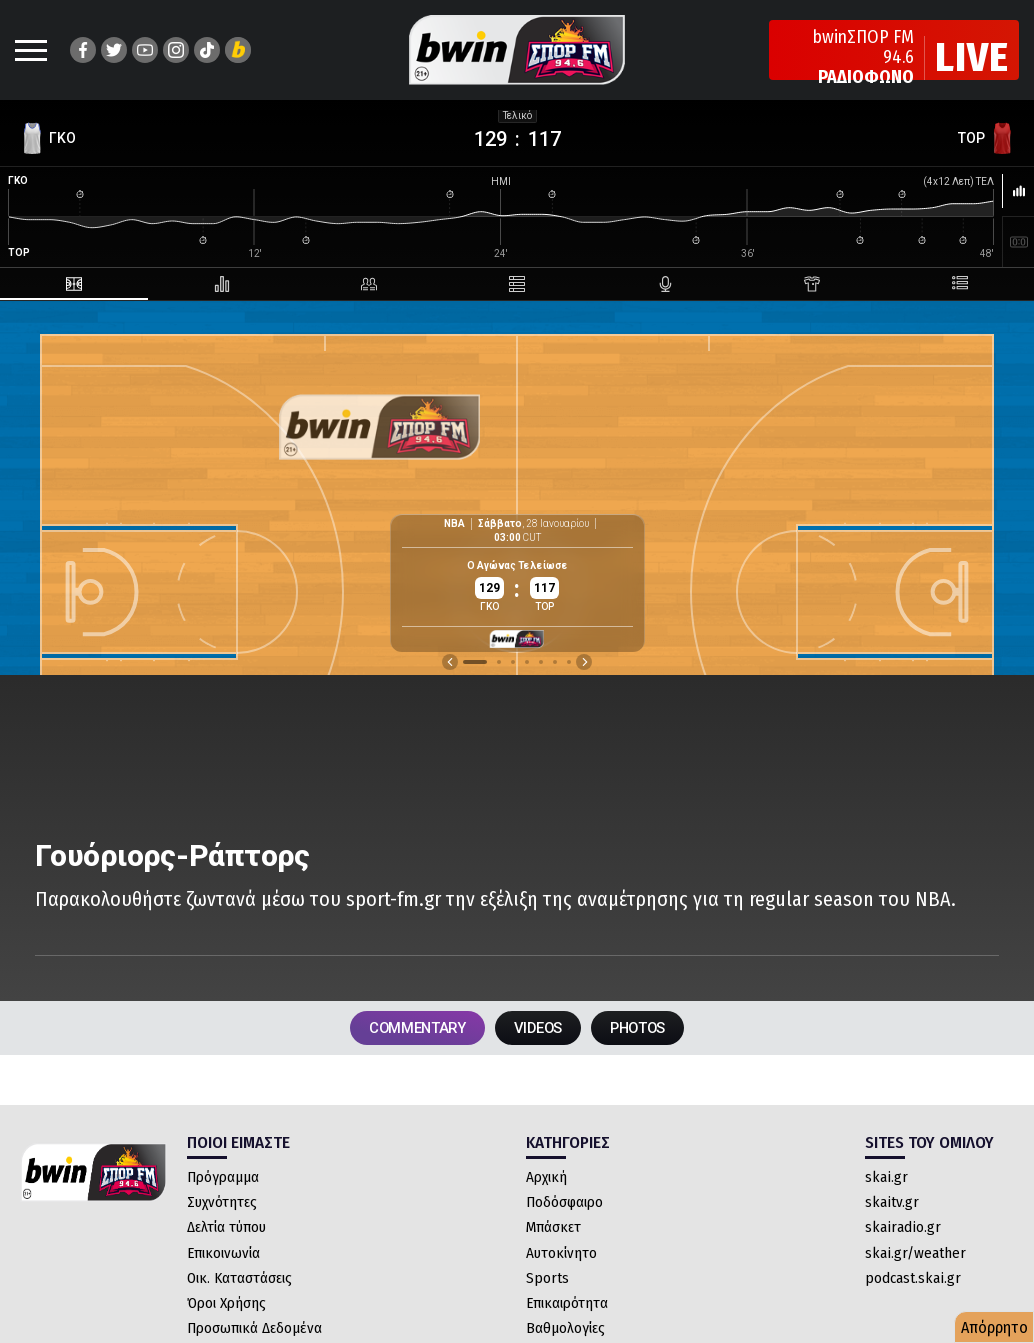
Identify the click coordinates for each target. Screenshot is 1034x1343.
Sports (547, 1284)
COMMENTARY (400, 1030)
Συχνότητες (222, 1208)
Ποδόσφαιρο (564, 1208)
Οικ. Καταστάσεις (239, 1284)
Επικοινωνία (223, 1259)
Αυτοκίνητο (561, 1259)
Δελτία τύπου (226, 1234)
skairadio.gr (903, 1234)
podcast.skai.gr (913, 1284)
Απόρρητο (994, 1327)
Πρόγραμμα (223, 1183)
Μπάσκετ (553, 1234)
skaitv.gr (892, 1208)
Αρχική (546, 1183)
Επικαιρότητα (567, 1309)
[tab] (62, 284)
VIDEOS (539, 1030)
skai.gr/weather (915, 1259)
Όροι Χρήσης (226, 1309)
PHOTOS (656, 1030)
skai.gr (886, 1183)
